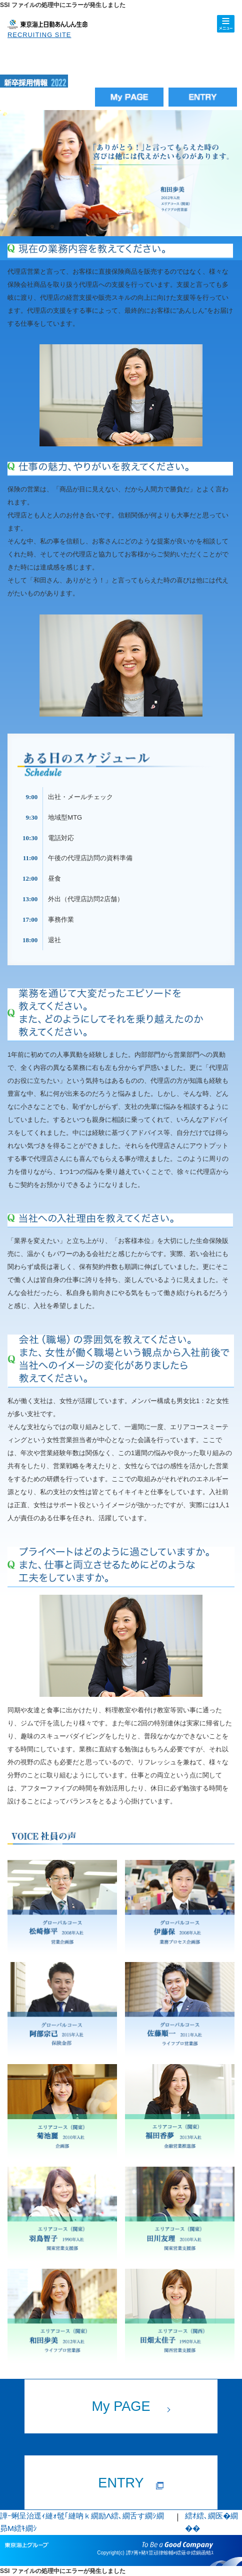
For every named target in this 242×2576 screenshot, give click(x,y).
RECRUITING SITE (39, 35)
